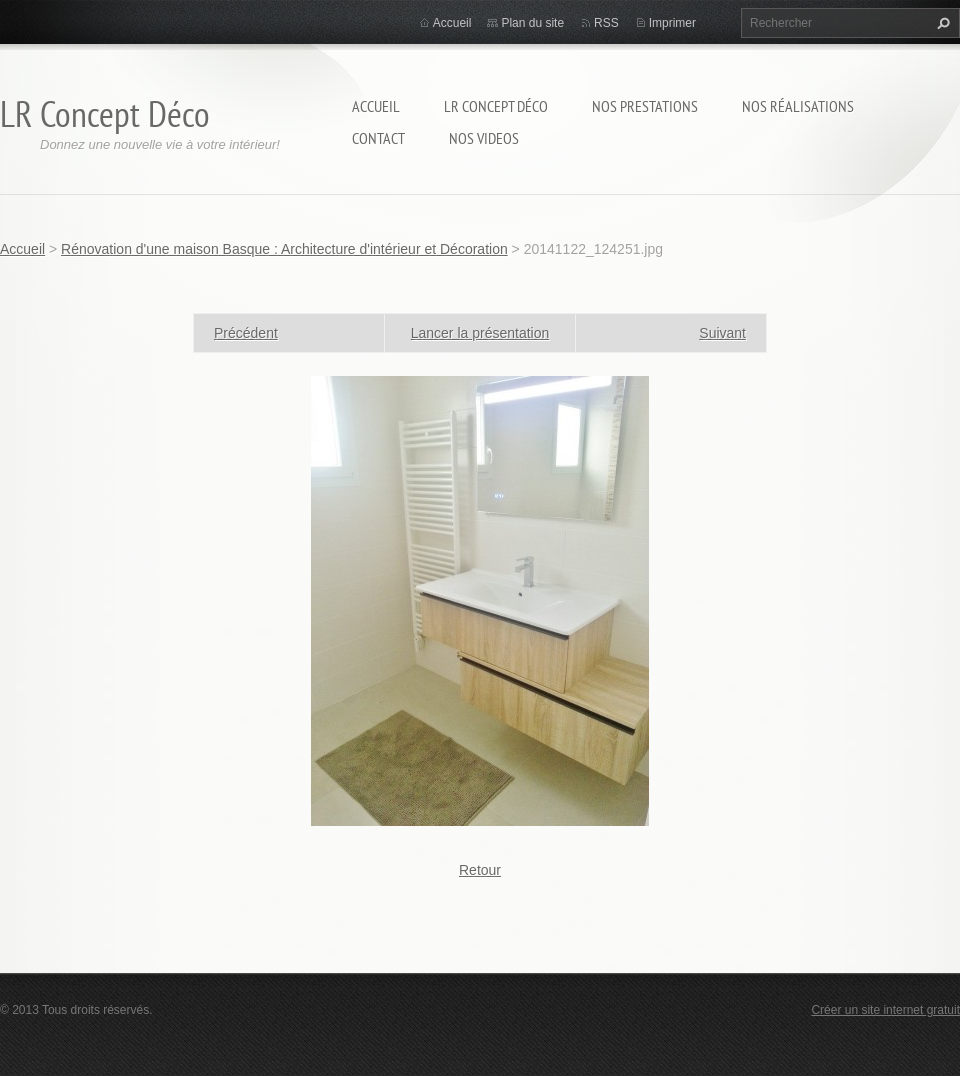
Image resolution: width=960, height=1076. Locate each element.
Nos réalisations (798, 106)
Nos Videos (484, 138)
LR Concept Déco (496, 106)
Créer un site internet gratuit (885, 1010)
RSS (606, 23)
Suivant (722, 333)
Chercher (941, 23)
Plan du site (532, 23)
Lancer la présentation (480, 333)
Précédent (246, 333)
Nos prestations (645, 106)
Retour (480, 870)
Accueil (376, 106)
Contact (378, 138)
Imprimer (672, 23)
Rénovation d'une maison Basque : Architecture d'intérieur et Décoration (284, 249)
